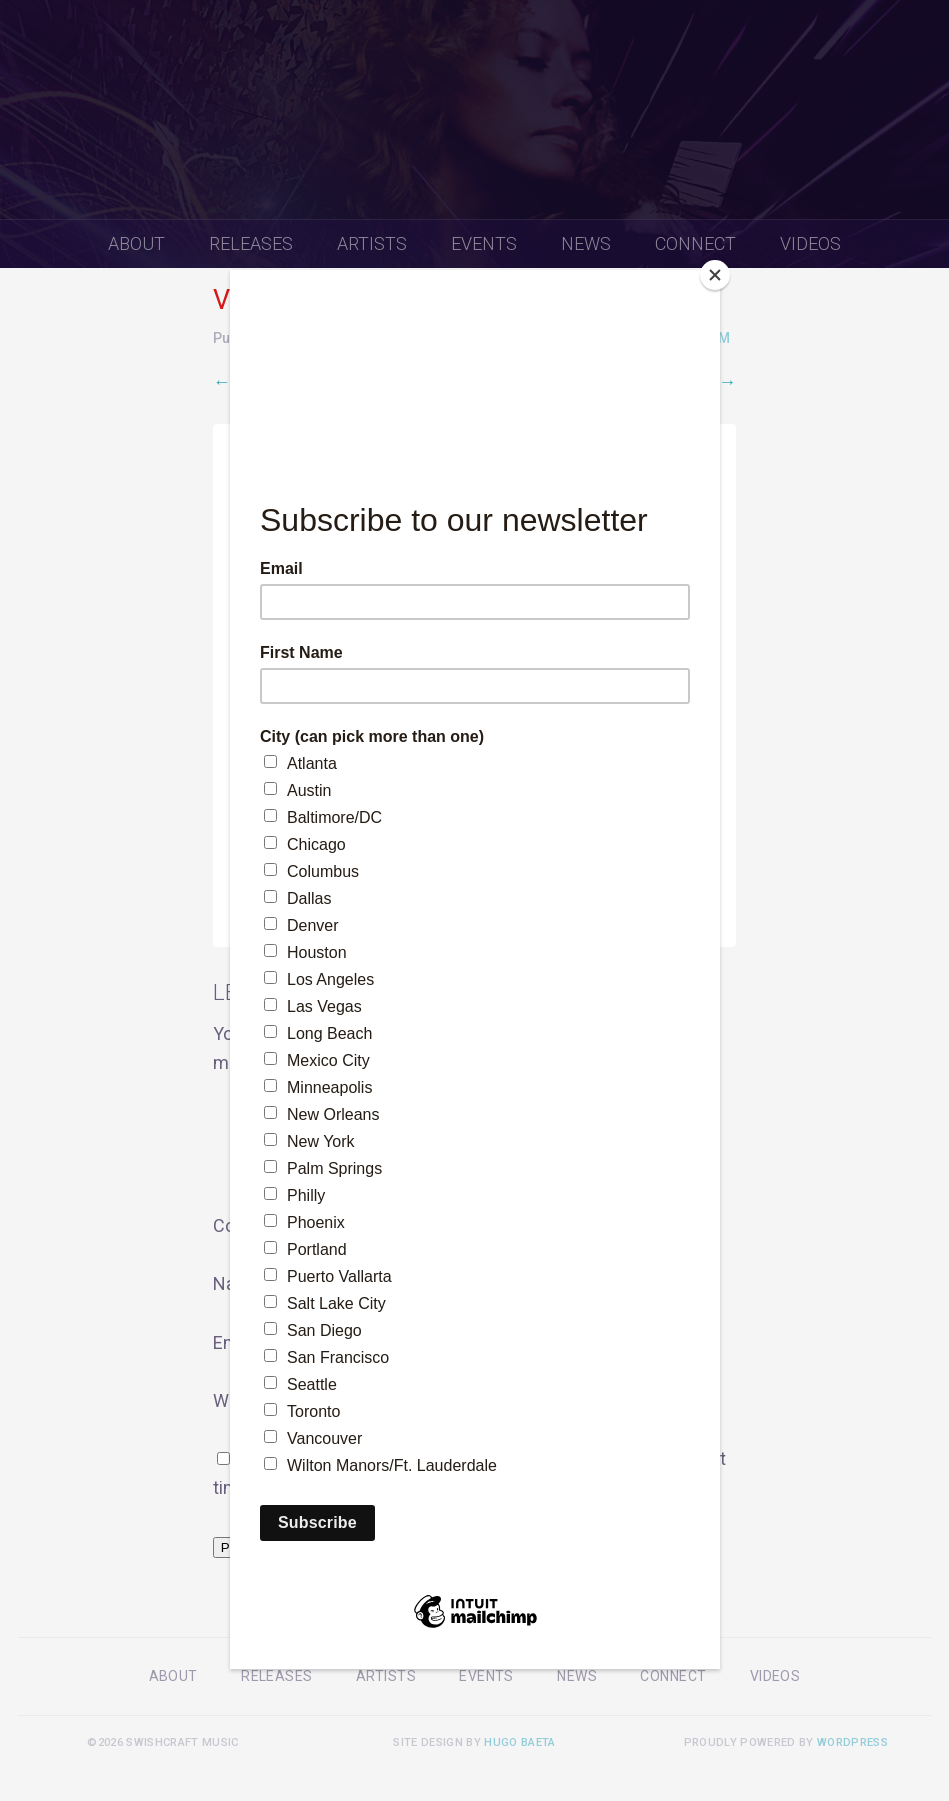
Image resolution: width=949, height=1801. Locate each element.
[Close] (715, 275)
